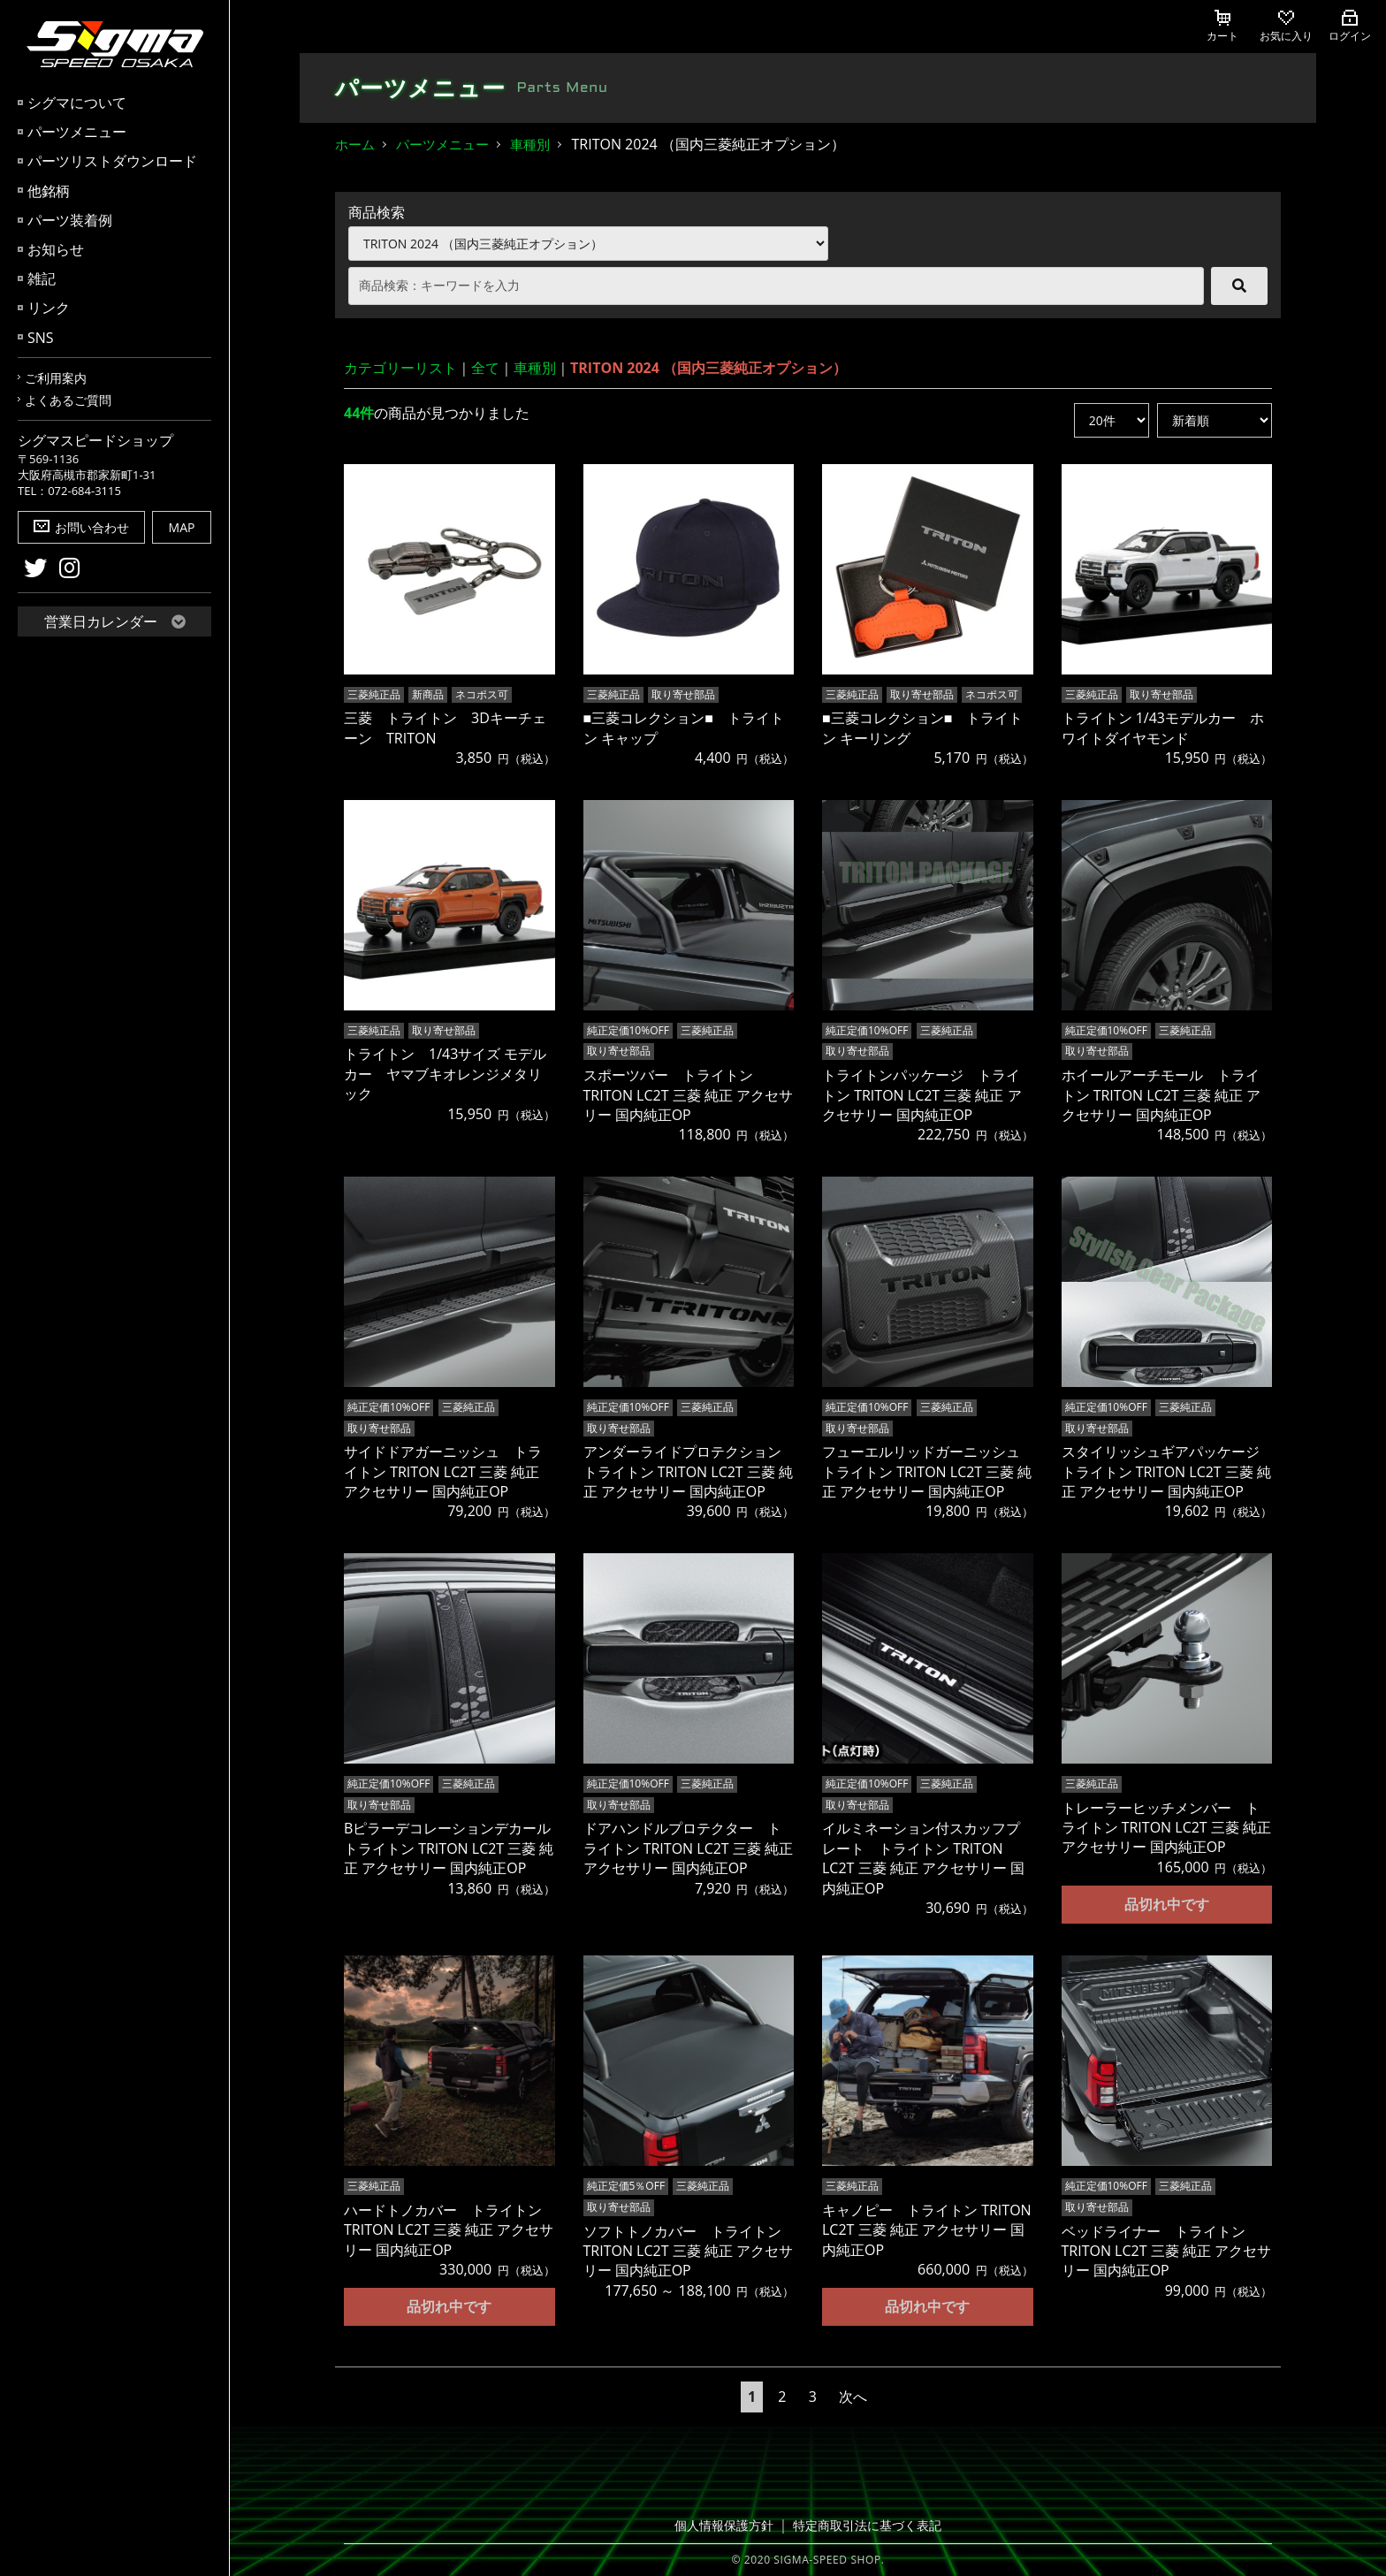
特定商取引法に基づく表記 (864, 2525)
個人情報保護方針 (729, 2525)
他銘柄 (48, 191)
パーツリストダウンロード (112, 161)
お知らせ (55, 249)
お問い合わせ (81, 527)
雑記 (41, 278)
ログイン (1349, 26)
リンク (48, 307)
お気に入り (1286, 26)
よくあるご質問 (68, 400)
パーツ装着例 (69, 220)
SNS (40, 337)
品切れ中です (1166, 1903)
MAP (182, 527)
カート (1222, 26)
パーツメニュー (76, 131)
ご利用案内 (56, 378)
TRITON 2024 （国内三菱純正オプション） (708, 367)
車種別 (530, 144)
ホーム (355, 144)
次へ (853, 2395)
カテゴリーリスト (400, 367)
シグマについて (76, 102)
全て (485, 367)
